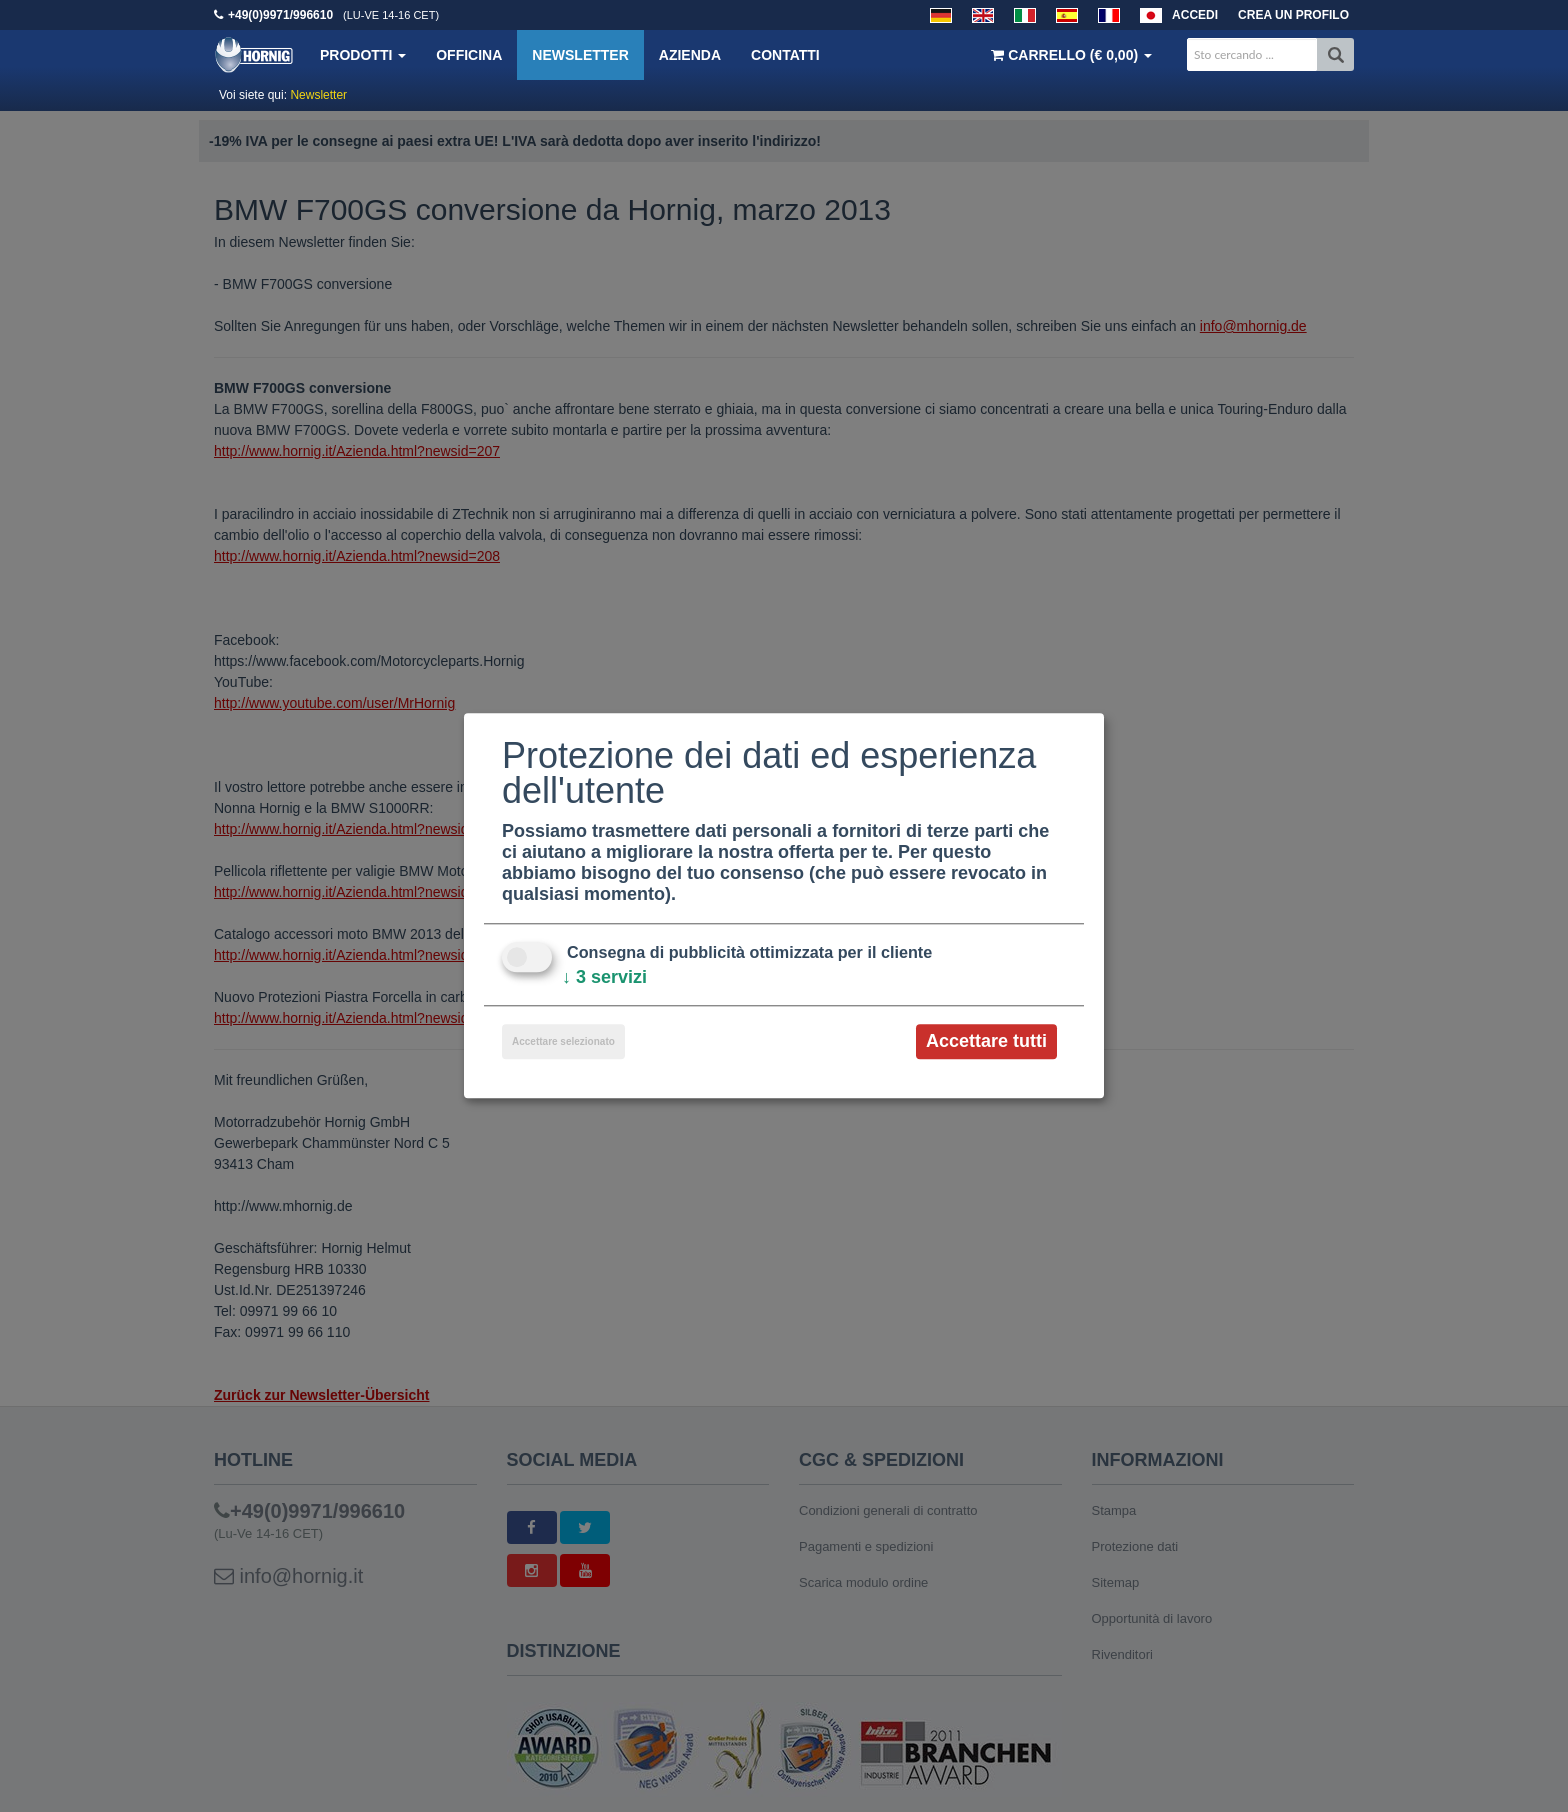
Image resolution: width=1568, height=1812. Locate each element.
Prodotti (363, 55)
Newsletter (580, 55)
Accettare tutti (986, 1041)
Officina (469, 55)
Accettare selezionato (563, 1041)
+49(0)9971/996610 (280, 15)
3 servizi (604, 977)
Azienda (690, 55)
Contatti (785, 55)
